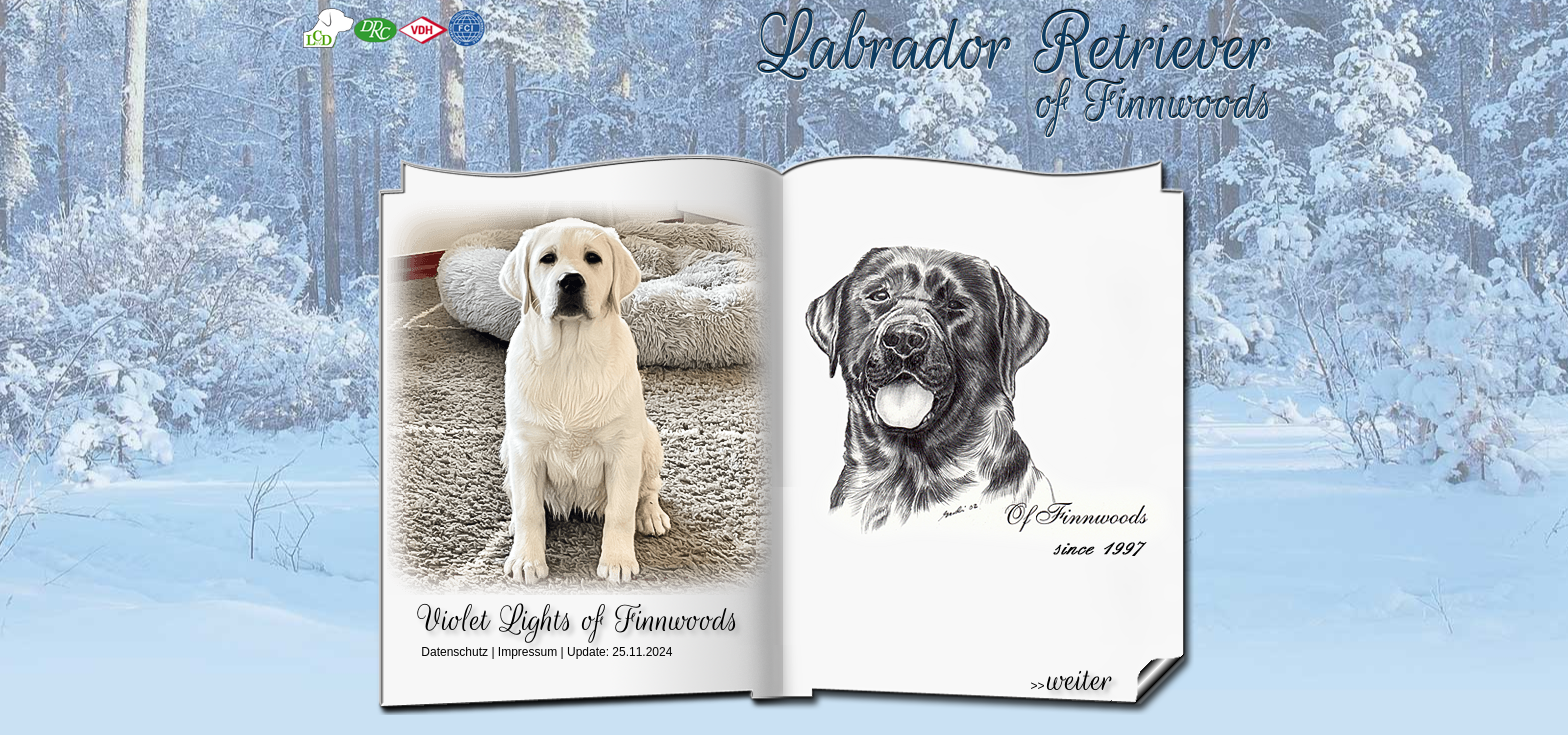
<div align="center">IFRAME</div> (608, 657)
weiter (1080, 679)
